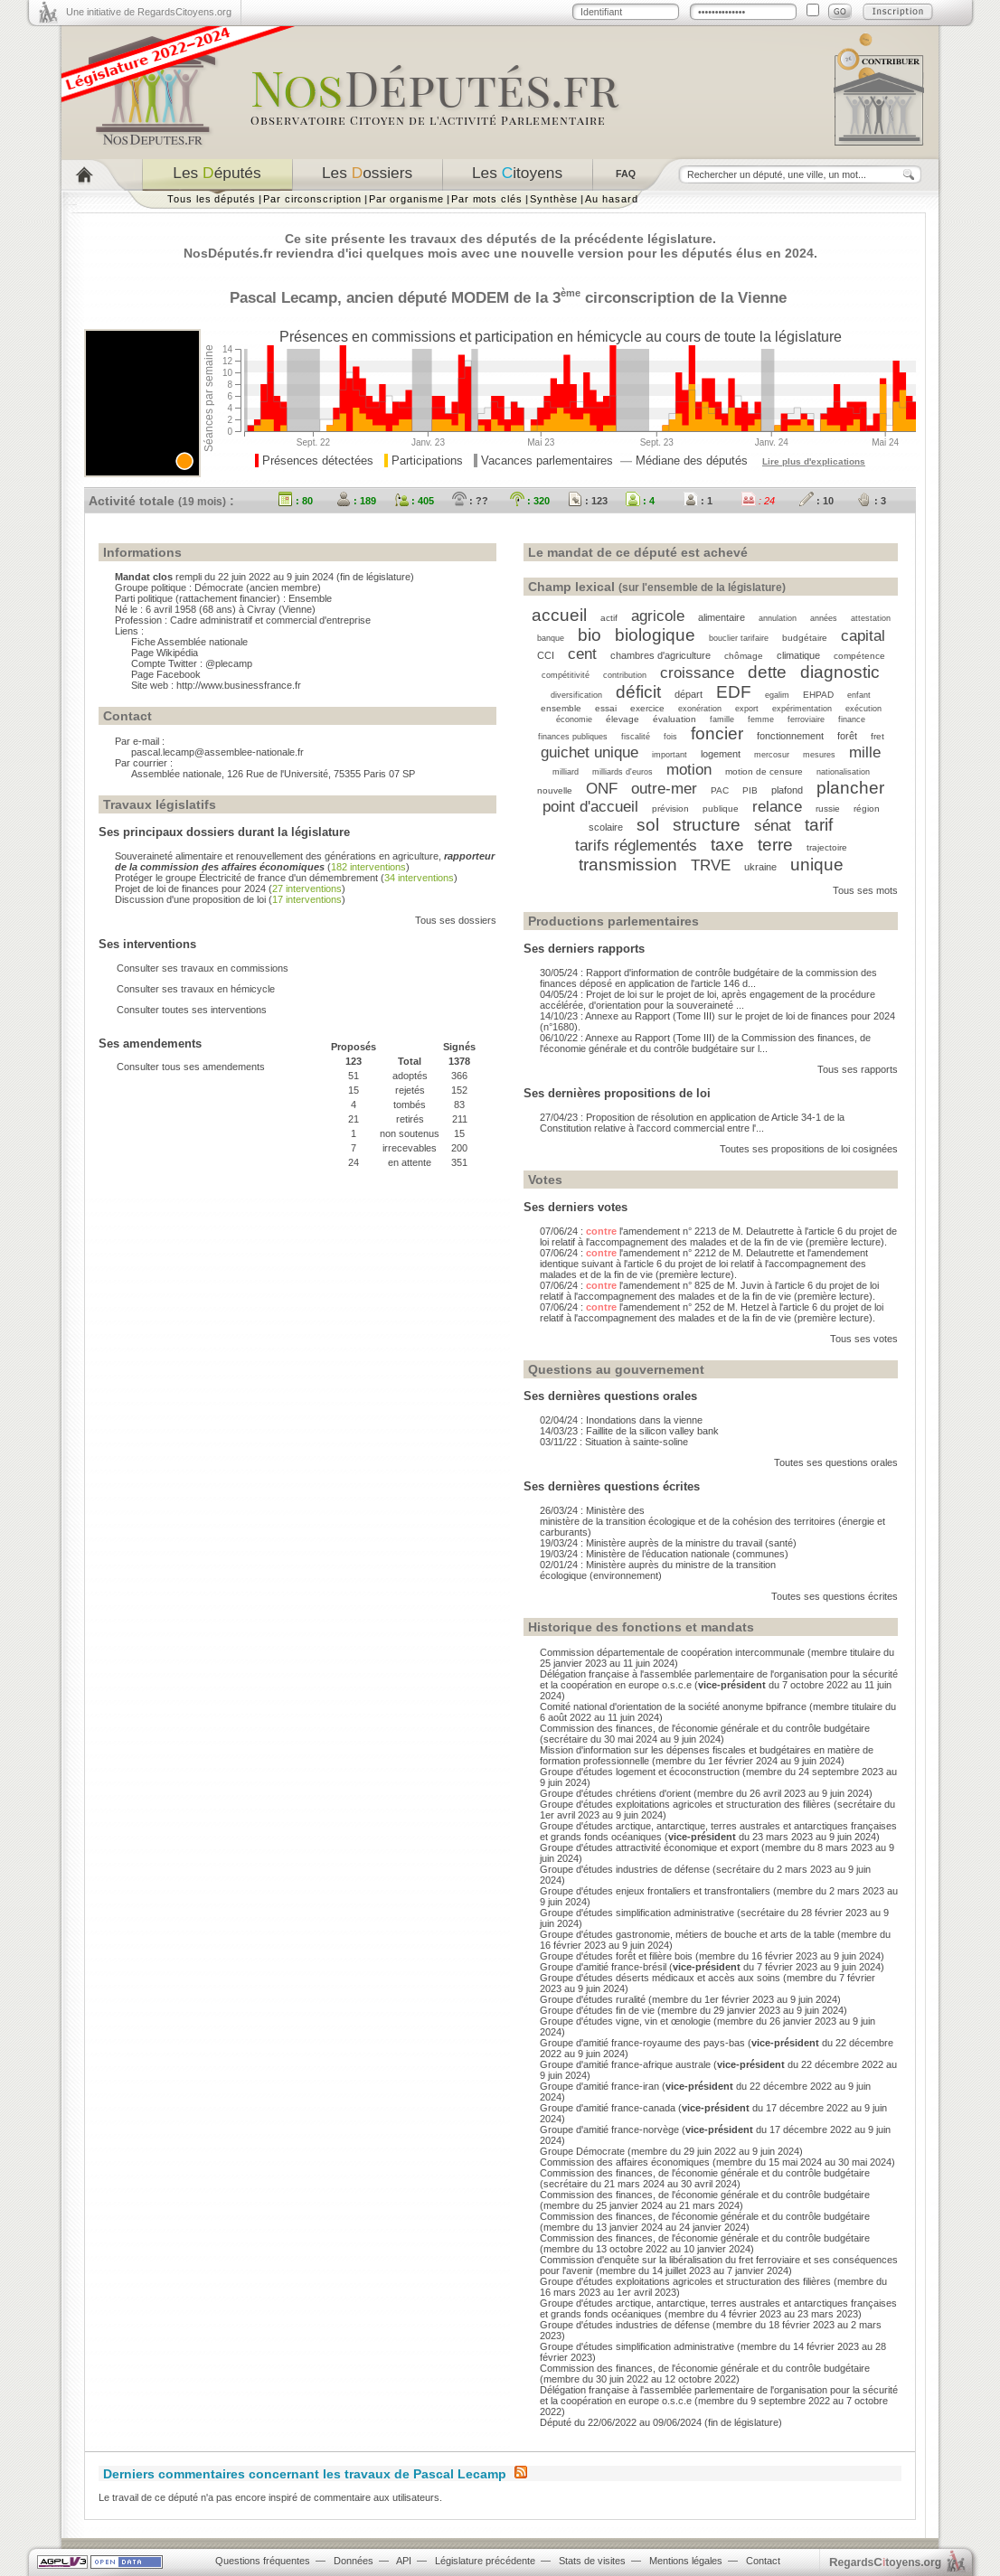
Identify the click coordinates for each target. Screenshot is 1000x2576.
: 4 (640, 500)
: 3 (871, 500)
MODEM (480, 297)
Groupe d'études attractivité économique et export (649, 1847)
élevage (622, 719)
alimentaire (721, 617)
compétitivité (566, 675)
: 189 (356, 500)
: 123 (588, 500)
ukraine (760, 866)
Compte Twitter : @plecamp (191, 663)
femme (761, 719)
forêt (847, 735)
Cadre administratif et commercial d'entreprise (270, 620)
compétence (859, 656)
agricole (657, 615)
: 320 (530, 500)
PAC (720, 790)
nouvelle (554, 790)
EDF (733, 691)
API (403, 2560)
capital (863, 635)
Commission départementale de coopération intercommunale (672, 1652)
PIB (750, 790)
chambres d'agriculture (660, 655)
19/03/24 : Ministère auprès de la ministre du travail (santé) (668, 1542)
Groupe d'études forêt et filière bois (616, 1956)
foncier (717, 733)
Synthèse (554, 198)
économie (574, 719)
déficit (638, 691)
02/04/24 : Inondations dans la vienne (621, 1420)
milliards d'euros (622, 771)
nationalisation (843, 771)
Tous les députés (211, 198)
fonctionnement (790, 735)
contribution (624, 675)
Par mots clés (487, 198)
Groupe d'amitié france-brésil (603, 1966)
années (823, 618)
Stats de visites (592, 2560)
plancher (850, 787)
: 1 (698, 500)
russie (828, 808)
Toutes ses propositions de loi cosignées (809, 1148)
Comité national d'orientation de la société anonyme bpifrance (673, 1706)
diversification (576, 695)
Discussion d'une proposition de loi (190, 899)
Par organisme (406, 198)
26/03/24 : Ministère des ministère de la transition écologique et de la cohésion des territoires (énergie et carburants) (712, 1521)
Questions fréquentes (262, 2560)
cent (582, 653)
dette (767, 672)
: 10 (816, 500)
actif (609, 618)
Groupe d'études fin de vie (597, 2010)
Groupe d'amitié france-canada (607, 2107)
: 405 (414, 500)
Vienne (762, 297)
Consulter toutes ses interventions (192, 1009)
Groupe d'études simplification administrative (637, 1912)
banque (550, 638)
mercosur (771, 754)
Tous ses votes (864, 1338)
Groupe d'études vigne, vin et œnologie (625, 2021)
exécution (863, 708)
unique (817, 864)
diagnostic (840, 672)
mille (865, 752)
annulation (778, 618)
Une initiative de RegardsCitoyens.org (148, 11)
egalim (777, 695)
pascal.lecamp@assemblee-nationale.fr (217, 752)
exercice (647, 708)
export (747, 708)
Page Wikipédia (164, 652)
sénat (772, 825)
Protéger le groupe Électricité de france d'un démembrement (246, 877)
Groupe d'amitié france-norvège (609, 2129)
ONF (602, 788)
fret (877, 736)
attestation (871, 618)
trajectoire (827, 847)
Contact (763, 2560)
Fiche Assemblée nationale (189, 641)
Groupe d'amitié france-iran (599, 2086)
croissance (697, 672)
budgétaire (804, 638)
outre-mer (664, 788)
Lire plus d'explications (813, 461)
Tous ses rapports (857, 1069)
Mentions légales (685, 2560)
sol (648, 824)
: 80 (295, 500)
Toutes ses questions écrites (834, 1596)
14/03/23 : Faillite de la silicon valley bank (629, 1430)
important (669, 754)
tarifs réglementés (636, 845)
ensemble (561, 708)
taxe (727, 844)
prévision (670, 808)
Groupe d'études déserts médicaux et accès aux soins (660, 1977)
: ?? (470, 500)
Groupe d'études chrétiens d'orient (615, 1793)
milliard (565, 771)
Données (353, 2560)
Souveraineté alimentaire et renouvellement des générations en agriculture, (305, 861)
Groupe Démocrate (582, 2151)
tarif (819, 824)
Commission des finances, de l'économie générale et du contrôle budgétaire (705, 1728)
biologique (655, 634)
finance (851, 719)
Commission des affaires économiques (625, 2162)
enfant (859, 695)
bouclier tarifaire (739, 638)
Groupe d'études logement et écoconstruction (640, 1771)
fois (670, 736)
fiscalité (635, 736)
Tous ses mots (865, 890)
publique (721, 808)
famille (722, 719)
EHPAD (818, 695)
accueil (559, 615)
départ (689, 694)
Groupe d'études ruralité (593, 1999)
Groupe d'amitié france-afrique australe (625, 2064)
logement (721, 753)
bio (589, 634)
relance (777, 806)
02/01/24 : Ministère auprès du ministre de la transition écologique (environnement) (658, 1570)
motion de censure (764, 771)
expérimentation (802, 708)
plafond (787, 790)
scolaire (606, 827)
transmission (628, 864)
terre (775, 844)
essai (606, 708)
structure (707, 824)
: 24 (758, 500)
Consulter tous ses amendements (191, 1066)
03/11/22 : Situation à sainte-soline (614, 1441)
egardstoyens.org (885, 2562)
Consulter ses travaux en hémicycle (196, 988)
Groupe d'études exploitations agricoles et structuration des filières (685, 1804)
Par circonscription (312, 198)
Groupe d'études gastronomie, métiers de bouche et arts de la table (687, 1934)
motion (689, 769)
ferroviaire (806, 719)
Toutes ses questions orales (836, 1462)
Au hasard (611, 198)
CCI (545, 655)
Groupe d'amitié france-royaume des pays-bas (642, 2042)
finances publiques (573, 736)
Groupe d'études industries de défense (625, 1869)
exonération (700, 708)
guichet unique (589, 752)
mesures (819, 754)
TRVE (711, 865)
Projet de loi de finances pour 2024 (190, 888)
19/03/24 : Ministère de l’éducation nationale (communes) (664, 1553)
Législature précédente (485, 2560)
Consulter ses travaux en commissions (202, 968)
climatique (798, 655)
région (867, 808)
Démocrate (218, 587)
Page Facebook (166, 674)
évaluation (674, 719)
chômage (743, 656)
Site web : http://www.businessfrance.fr (216, 685)
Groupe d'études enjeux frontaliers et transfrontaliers (655, 1890)
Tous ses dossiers (455, 920)
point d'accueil (590, 806)
